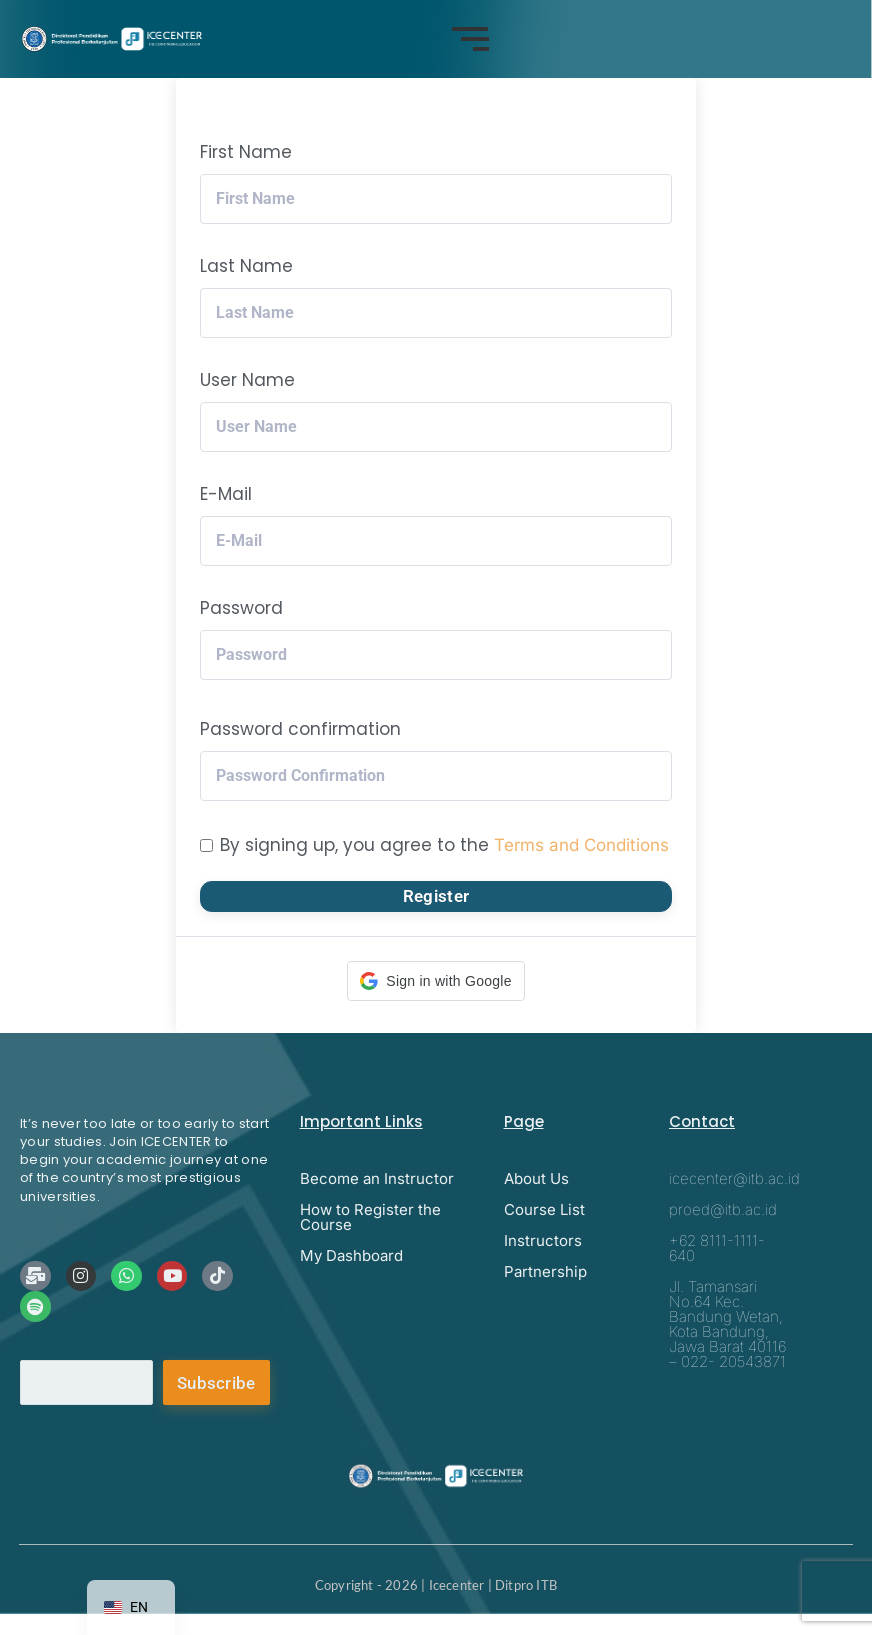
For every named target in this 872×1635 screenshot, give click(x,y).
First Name (246, 152)
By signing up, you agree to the (444, 845)
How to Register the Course (370, 1217)
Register (436, 896)
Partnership (545, 1271)
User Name (247, 380)
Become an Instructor (377, 1178)
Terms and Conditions (581, 845)
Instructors (543, 1240)
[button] (435, 981)
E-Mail (226, 494)
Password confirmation (300, 729)
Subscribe (216, 1383)
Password (241, 608)
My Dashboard (351, 1255)
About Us (536, 1178)
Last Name (246, 266)
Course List (544, 1209)
